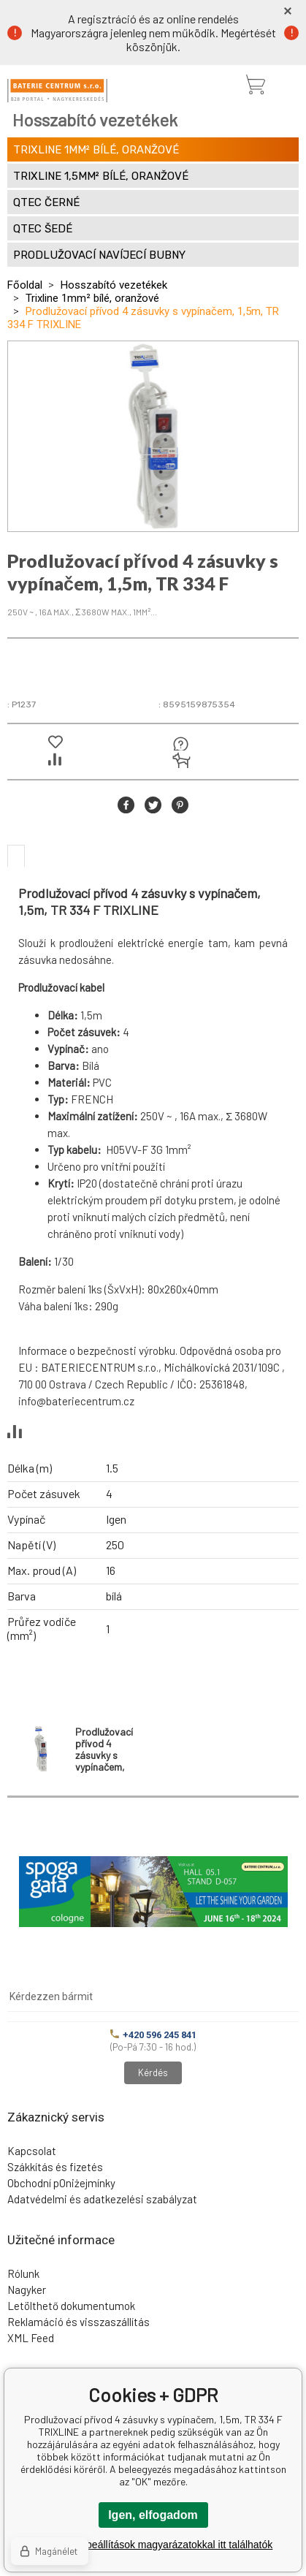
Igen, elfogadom (153, 2515)
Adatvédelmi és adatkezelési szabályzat (102, 2198)
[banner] (57, 90)
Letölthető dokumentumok (71, 2305)
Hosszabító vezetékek (114, 285)
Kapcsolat (31, 2150)
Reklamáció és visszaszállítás (78, 2321)
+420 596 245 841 (153, 2034)
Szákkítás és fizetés (55, 2166)
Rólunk (23, 2273)
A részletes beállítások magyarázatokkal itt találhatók (153, 2544)
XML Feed (30, 2337)
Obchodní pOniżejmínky (61, 2182)
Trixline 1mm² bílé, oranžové (92, 298)
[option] (153, 436)
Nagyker (26, 2289)
